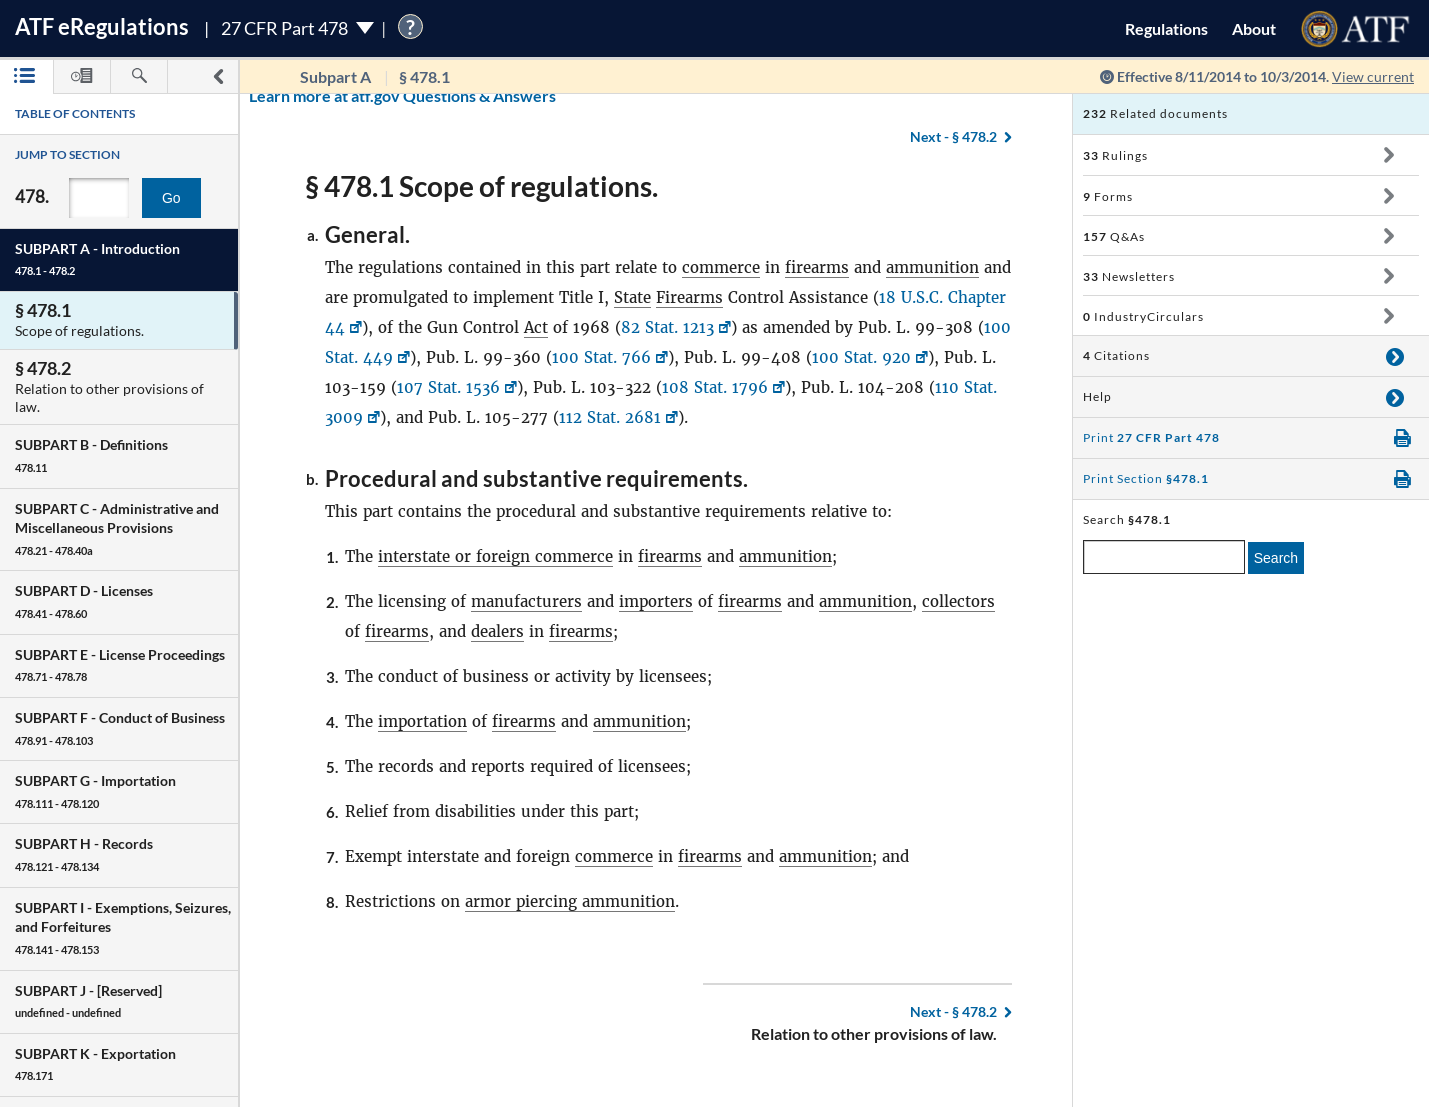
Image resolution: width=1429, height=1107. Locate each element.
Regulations (1166, 28)
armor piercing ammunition (570, 901)
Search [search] (1276, 558)
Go (171, 198)
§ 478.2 (953, 1011)
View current (1373, 76)
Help (1097, 396)
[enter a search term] (1164, 557)
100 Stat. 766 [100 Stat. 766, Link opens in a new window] (601, 357)
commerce (721, 267)
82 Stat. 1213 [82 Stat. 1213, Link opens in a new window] (667, 327)
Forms (1108, 196)
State (632, 297)
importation (422, 721)
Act (536, 327)
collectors (958, 601)
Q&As (1114, 236)
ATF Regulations (102, 26)
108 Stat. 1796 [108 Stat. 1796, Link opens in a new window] (715, 387)
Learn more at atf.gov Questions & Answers (278, 95)
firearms (817, 267)
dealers (497, 631)
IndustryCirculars (1143, 316)
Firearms (689, 297)
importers (656, 601)
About (1254, 28)
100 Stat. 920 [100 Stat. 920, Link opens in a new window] (861, 357)
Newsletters (1129, 276)
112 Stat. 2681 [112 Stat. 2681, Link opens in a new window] (610, 417)
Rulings (1115, 155)
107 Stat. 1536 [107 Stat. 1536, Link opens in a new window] (448, 387)
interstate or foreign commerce (495, 556)
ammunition (932, 267)
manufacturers (526, 601)
